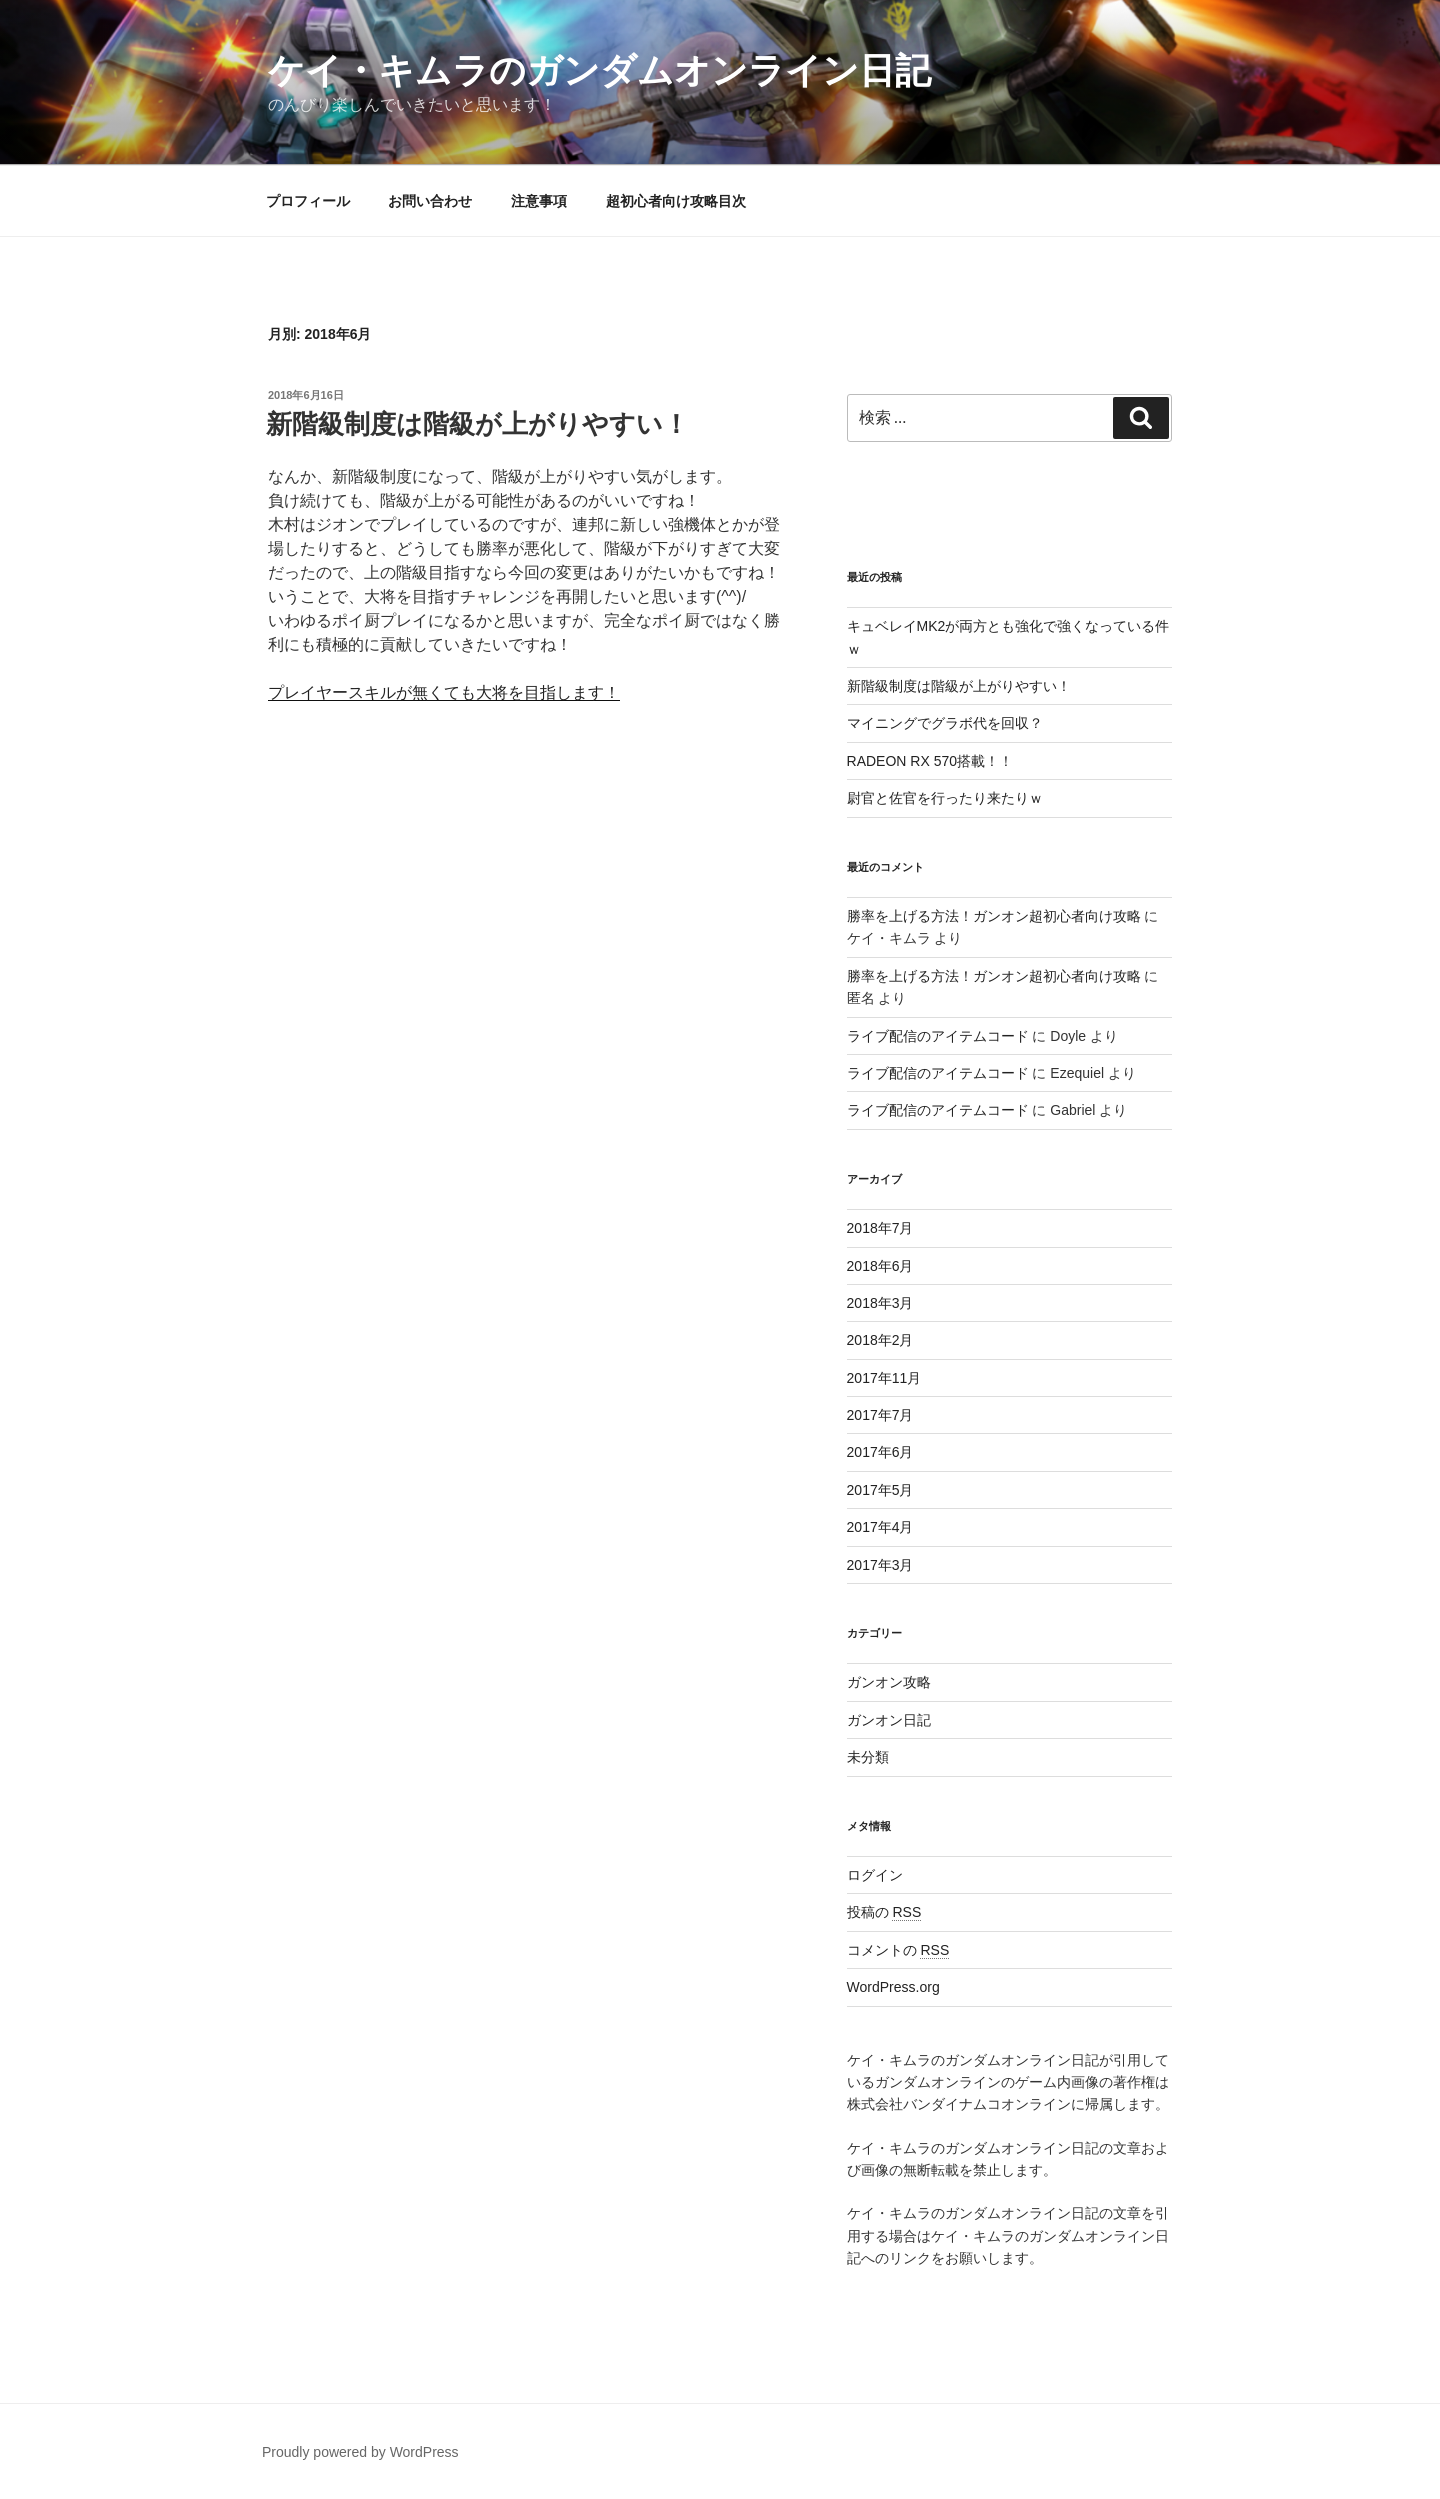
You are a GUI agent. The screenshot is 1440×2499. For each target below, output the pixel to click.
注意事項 (539, 201)
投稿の (884, 1912)
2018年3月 (880, 1303)
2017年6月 (880, 1452)
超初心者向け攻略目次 (676, 201)
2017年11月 (884, 1378)
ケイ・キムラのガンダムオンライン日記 (599, 70)
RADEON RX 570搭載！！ (930, 761)
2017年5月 (880, 1490)
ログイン (875, 1875)
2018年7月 (880, 1228)
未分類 (868, 1757)
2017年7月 (880, 1415)
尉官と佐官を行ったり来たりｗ (945, 798)
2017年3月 (880, 1565)
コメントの (898, 1950)
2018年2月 (880, 1340)
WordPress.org (893, 1987)
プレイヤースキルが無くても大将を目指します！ (444, 692)
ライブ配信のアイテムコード (938, 1036)
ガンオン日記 (889, 1720)
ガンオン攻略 (889, 1682)
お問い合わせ (430, 201)
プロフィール (308, 201)
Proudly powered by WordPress (360, 2452)
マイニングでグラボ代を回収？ (945, 723)
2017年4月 (880, 1527)
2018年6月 (880, 1266)
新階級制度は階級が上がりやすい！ (477, 424)
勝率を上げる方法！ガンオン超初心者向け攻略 (994, 916)
